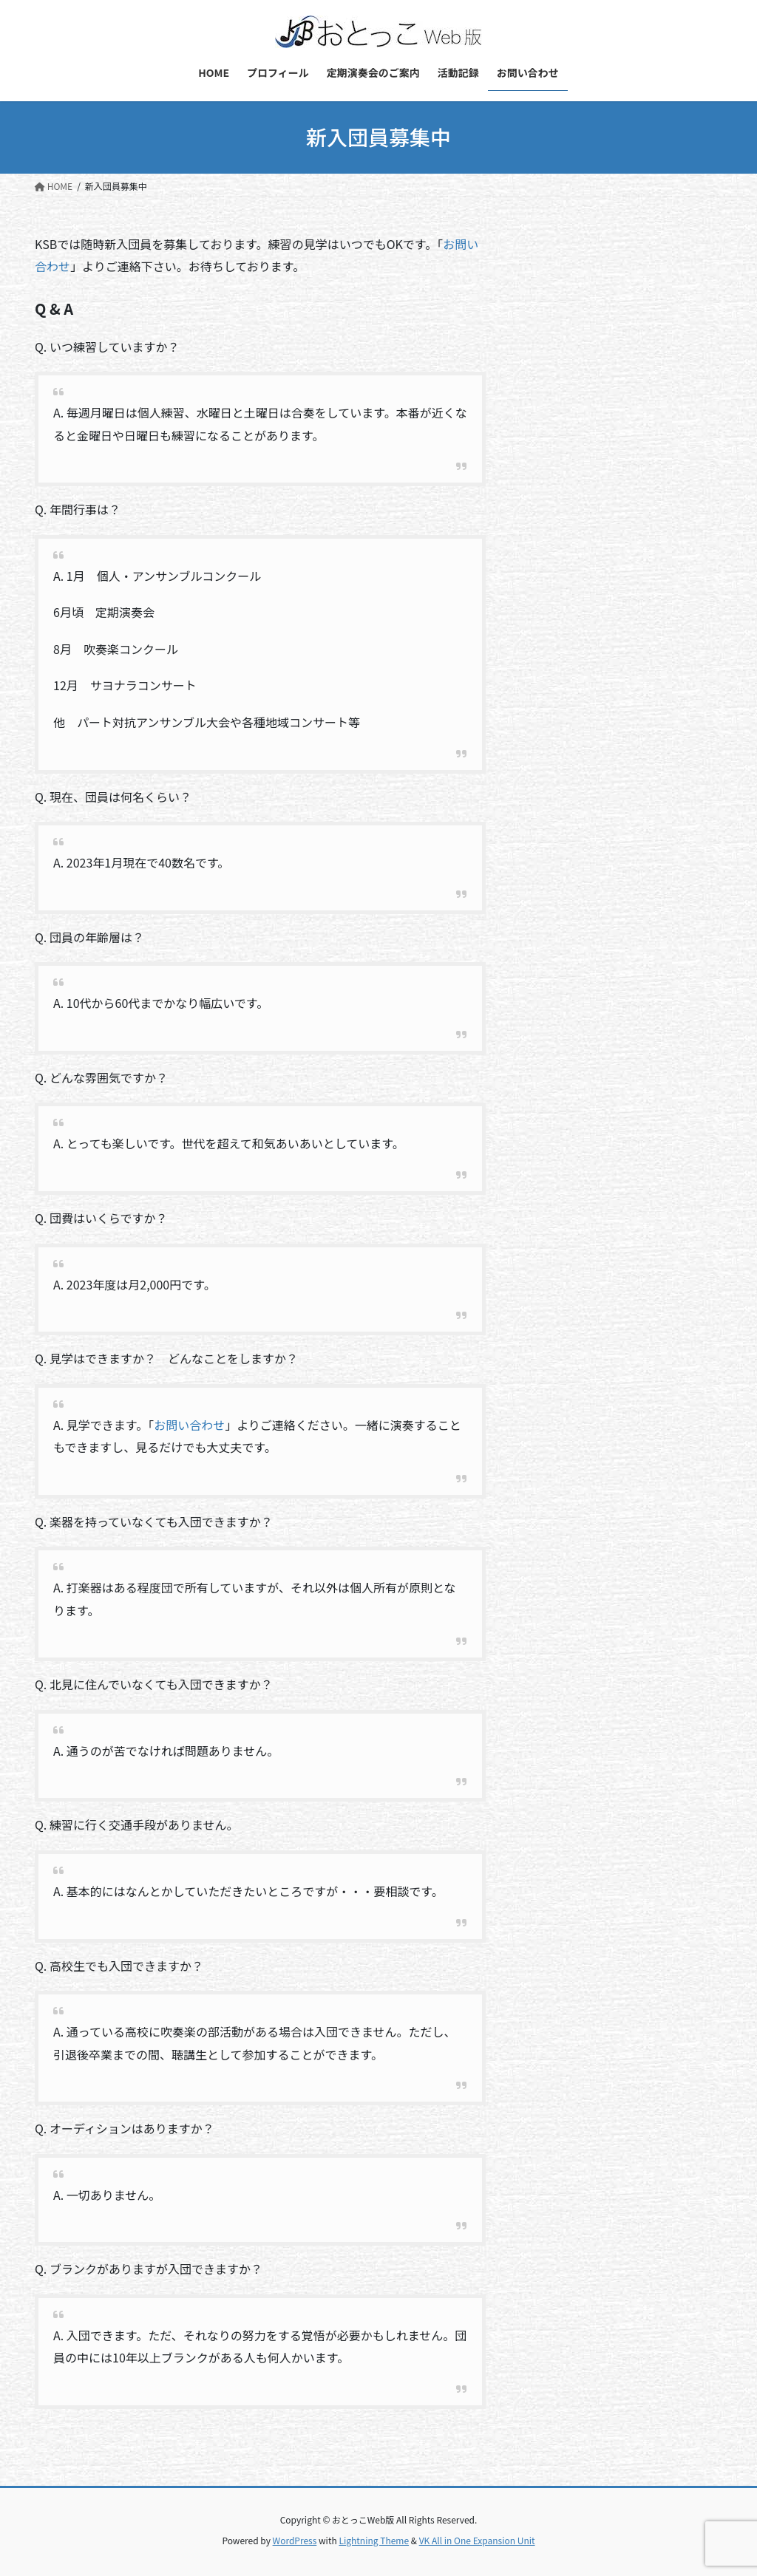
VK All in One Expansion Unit (477, 2540)
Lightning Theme (374, 2540)
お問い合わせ (189, 1425)
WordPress (295, 2540)
